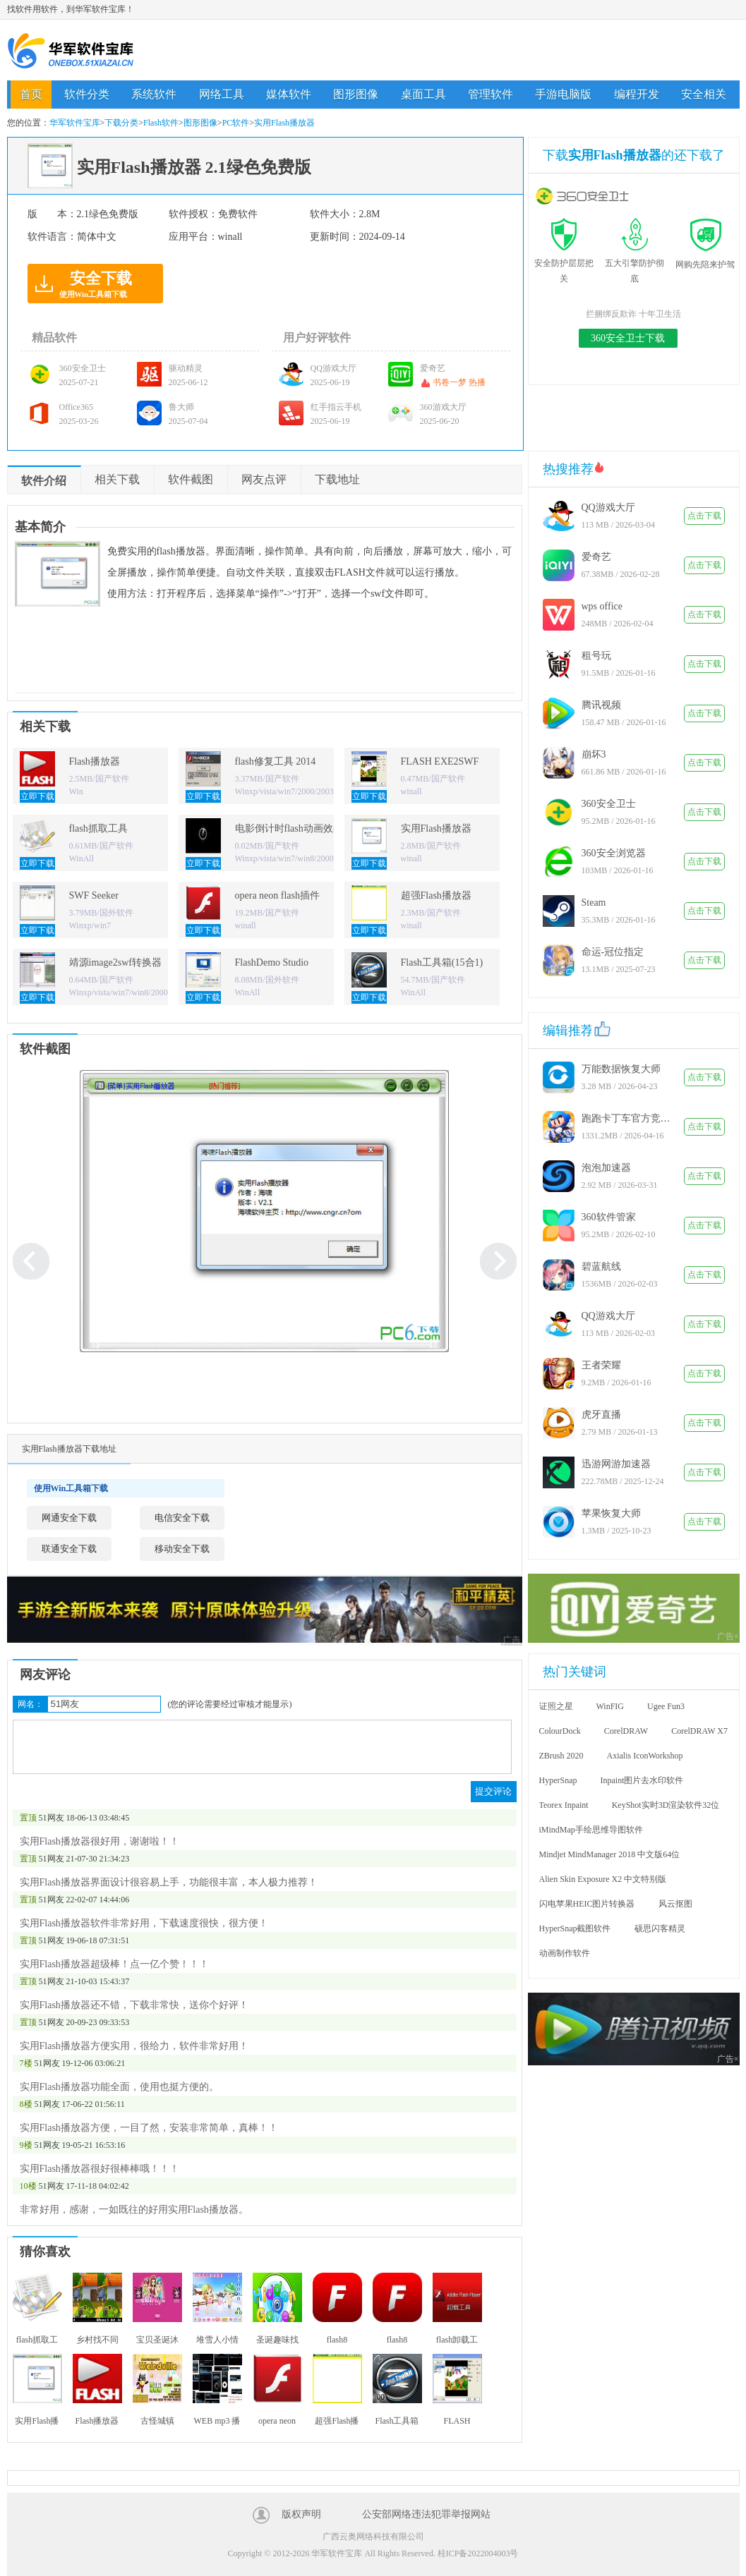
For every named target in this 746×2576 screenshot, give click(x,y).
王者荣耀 (601, 1365)
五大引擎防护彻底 (634, 263)
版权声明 (301, 2514)
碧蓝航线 (601, 1266)
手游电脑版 (563, 94)
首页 (31, 94)
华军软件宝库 (70, 50)
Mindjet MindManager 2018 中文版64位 (609, 1854)
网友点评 (264, 479)
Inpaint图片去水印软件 (642, 1780)
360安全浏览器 (614, 853)
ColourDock (560, 1731)
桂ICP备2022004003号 (478, 2553)
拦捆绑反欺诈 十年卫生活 (633, 314)
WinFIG (610, 1706)
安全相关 (703, 94)
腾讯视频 (601, 705)
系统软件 (153, 94)
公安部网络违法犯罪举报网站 (426, 2514)
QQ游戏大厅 (608, 507)
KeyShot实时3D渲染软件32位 (666, 1805)
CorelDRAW (626, 1731)
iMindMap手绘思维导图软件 (591, 1830)
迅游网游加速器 (616, 1464)
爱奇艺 (596, 557)
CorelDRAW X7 (699, 1731)
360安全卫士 (609, 803)
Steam (594, 902)
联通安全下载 (69, 1548)
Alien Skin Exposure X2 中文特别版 (603, 1879)
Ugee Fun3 (666, 1706)
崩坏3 (594, 754)
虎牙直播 (601, 1414)
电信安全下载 (182, 1517)
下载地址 (337, 479)
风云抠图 (675, 1904)
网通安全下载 (69, 1517)
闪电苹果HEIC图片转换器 (587, 1904)
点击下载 (704, 516)
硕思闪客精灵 (659, 1928)
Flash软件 (161, 123)
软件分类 (86, 94)
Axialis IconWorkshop (645, 1756)
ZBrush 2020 (561, 1756)
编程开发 (636, 94)
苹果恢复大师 (611, 1513)
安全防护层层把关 (564, 263)
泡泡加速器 (606, 1167)
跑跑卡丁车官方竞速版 (627, 1118)
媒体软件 (288, 94)
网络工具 (221, 94)
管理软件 (490, 94)
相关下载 (117, 479)
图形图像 (355, 94)
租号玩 (596, 655)
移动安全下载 (182, 1548)
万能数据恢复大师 (621, 1069)
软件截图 (190, 479)
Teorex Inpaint (564, 1805)
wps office (602, 606)
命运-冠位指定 (613, 952)
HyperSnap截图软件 (575, 1928)
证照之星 (556, 1706)
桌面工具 (423, 94)
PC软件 (236, 123)
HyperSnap (558, 1780)
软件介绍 (43, 481)
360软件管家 (609, 1217)
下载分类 (121, 123)
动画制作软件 (564, 1953)
